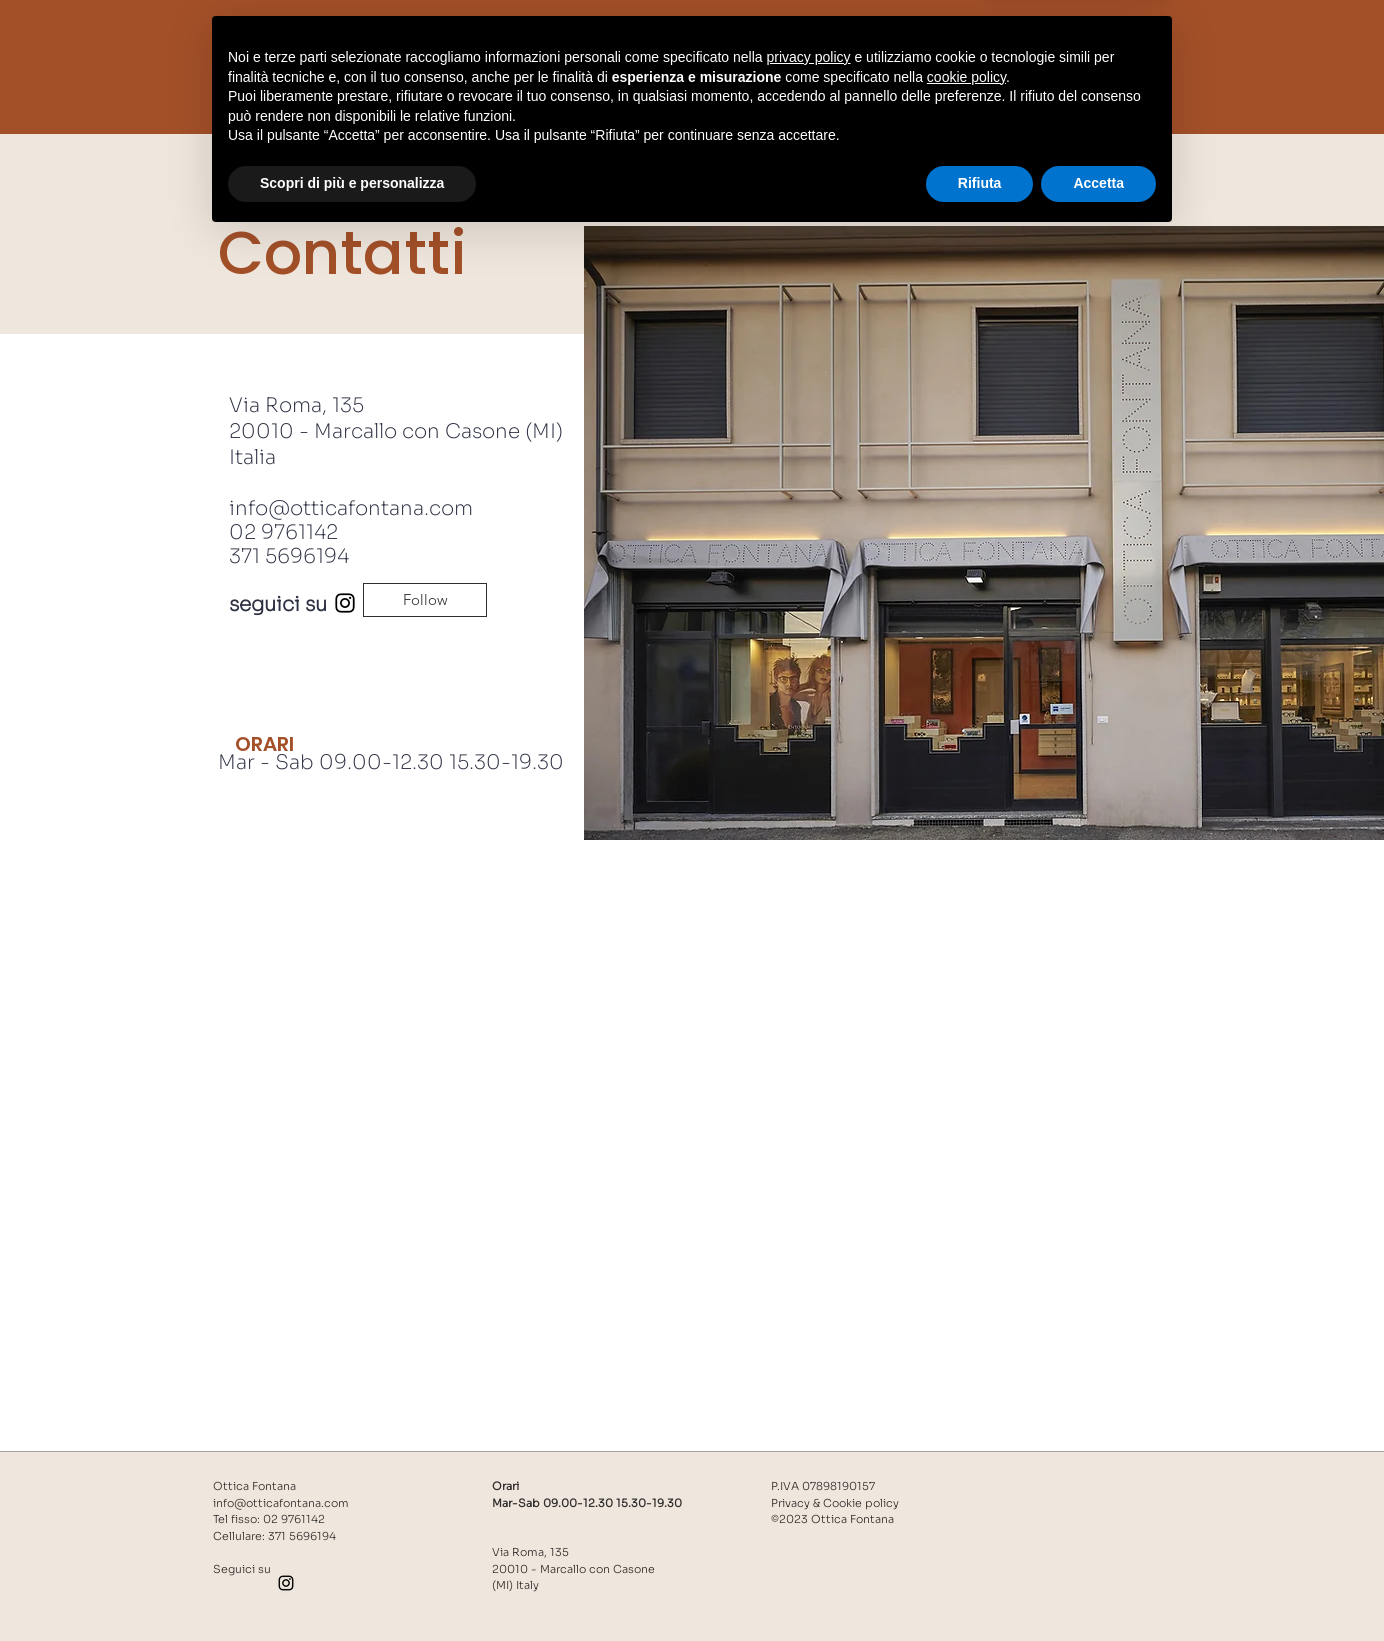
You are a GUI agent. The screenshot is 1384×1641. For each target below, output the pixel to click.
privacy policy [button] (809, 1460)
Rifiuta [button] (980, 1586)
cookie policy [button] (966, 1480)
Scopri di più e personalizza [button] (352, 1586)
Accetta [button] (1098, 1586)
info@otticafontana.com (351, 508)
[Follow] (425, 600)
